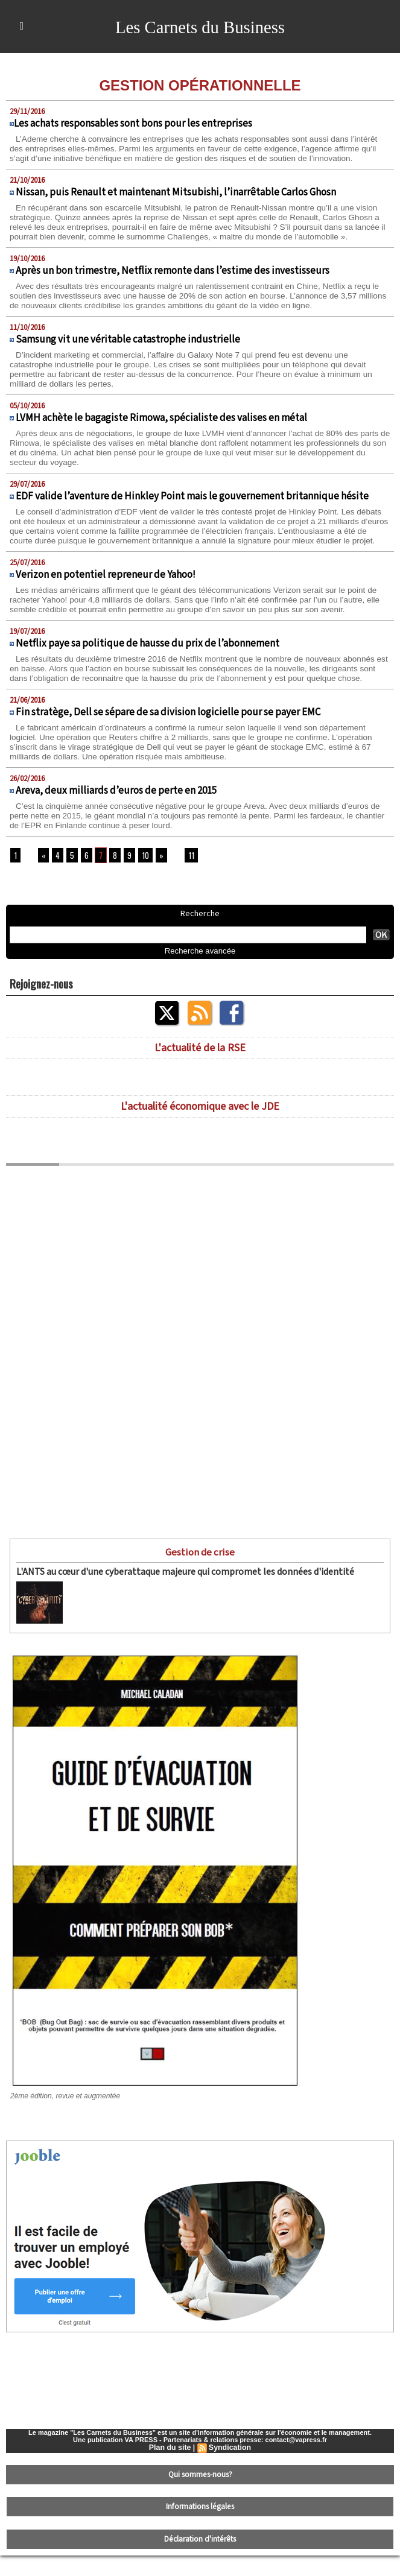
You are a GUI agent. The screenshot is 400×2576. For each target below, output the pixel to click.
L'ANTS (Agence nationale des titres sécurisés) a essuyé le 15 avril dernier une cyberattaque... (221, 1613)
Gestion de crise (200, 1581)
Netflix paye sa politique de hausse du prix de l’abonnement (147, 662)
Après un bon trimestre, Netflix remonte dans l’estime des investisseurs (172, 280)
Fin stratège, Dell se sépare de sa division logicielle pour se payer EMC (168, 741)
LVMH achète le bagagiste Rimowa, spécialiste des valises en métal (161, 427)
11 (186, 884)
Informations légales (200, 2531)
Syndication (229, 2475)
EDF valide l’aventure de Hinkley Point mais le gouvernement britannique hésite (192, 506)
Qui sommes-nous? (200, 2501)
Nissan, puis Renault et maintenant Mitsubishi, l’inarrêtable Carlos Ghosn (176, 192)
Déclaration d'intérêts (200, 2561)
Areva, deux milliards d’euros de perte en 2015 (116, 819)
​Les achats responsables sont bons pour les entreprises (133, 123)
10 (142, 884)
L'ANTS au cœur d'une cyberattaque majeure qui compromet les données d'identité (172, 1600)
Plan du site (170, 2475)
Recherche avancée (200, 980)
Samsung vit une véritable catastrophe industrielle (128, 349)
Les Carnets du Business (200, 26)
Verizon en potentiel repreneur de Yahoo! (105, 594)
